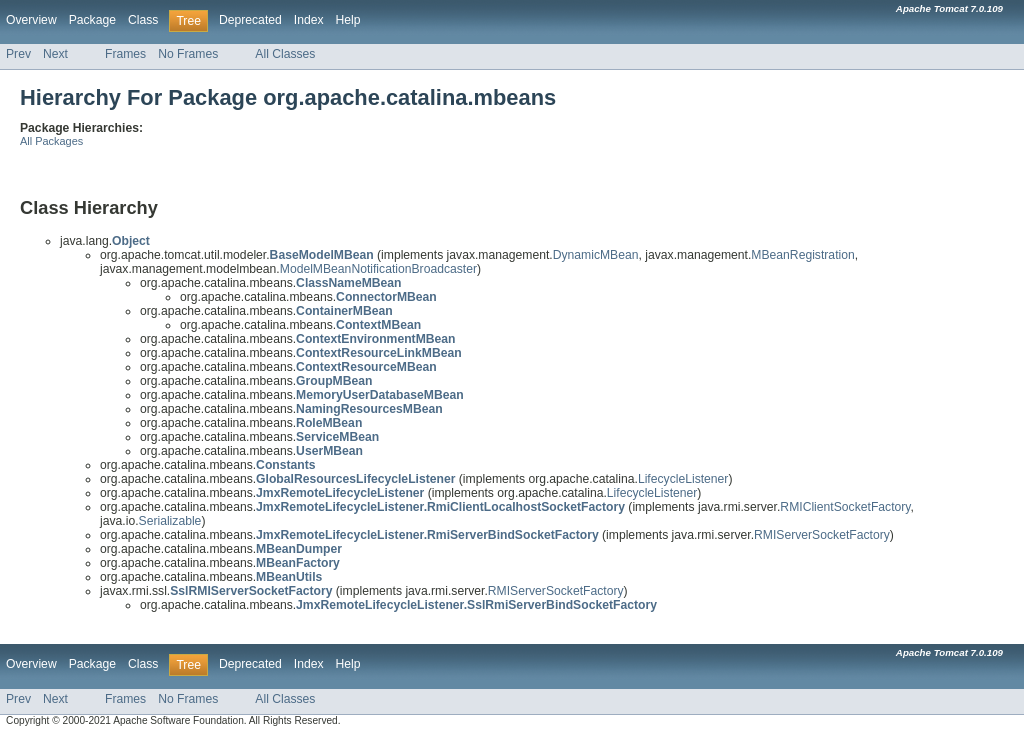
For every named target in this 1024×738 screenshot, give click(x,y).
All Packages (51, 141)
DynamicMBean (596, 255)
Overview (31, 20)
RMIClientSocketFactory (845, 507)
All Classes (285, 54)
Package (92, 20)
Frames (125, 54)
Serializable (170, 521)
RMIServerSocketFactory (822, 535)
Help (348, 20)
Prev (18, 54)
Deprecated (250, 20)
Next (55, 54)
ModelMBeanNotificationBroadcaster (378, 269)
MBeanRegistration (802, 255)
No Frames (188, 54)
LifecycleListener (683, 479)
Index (309, 20)
